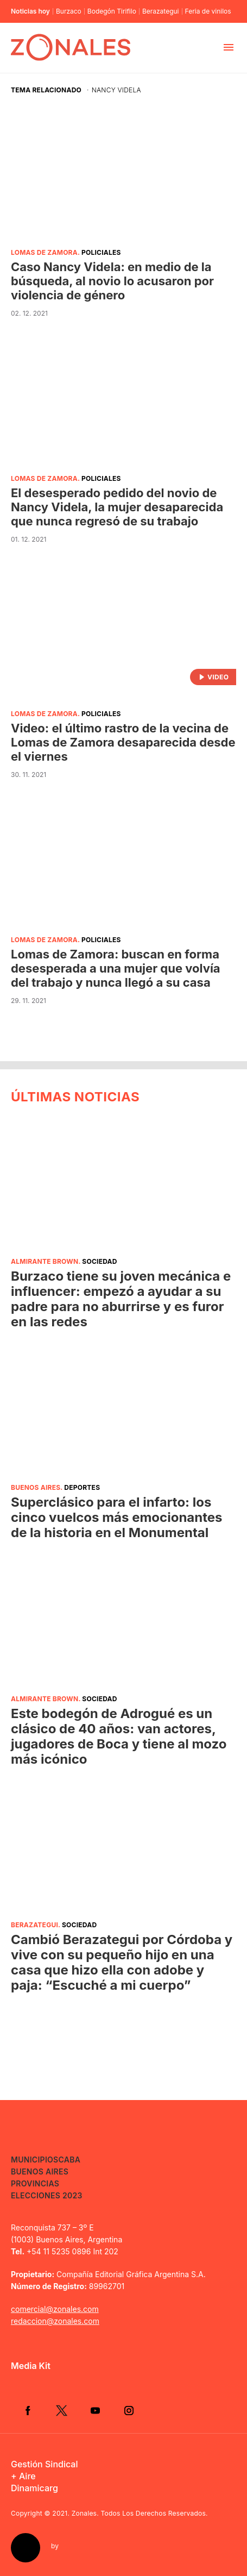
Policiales (101, 252)
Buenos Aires (35, 1487)
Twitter (61, 2410)
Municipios (34, 2159)
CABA (69, 2159)
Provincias (35, 2183)
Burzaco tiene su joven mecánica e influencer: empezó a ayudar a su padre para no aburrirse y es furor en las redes (121, 1299)
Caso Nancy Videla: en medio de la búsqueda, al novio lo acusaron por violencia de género (112, 281)
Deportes (82, 1487)
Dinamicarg (34, 2488)
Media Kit (30, 2365)
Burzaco (68, 11)
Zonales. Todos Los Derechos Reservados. (140, 2513)
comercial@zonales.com (55, 2309)
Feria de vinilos (208, 11)
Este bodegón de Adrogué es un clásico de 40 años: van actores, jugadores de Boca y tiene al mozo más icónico (119, 1736)
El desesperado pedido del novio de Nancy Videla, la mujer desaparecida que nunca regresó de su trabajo (117, 507)
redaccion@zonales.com (55, 2321)
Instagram (129, 2410)
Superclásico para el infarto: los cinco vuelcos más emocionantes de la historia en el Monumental (117, 1517)
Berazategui (160, 11)
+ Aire (23, 2476)
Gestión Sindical (44, 2464)
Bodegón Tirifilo (111, 11)
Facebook (28, 2410)
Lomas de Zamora (44, 252)
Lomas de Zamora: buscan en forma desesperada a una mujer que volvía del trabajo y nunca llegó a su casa (115, 968)
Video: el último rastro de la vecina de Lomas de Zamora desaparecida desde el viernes (123, 742)
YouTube (95, 2410)
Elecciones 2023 (47, 2195)
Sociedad (99, 1261)
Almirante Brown (44, 1261)
